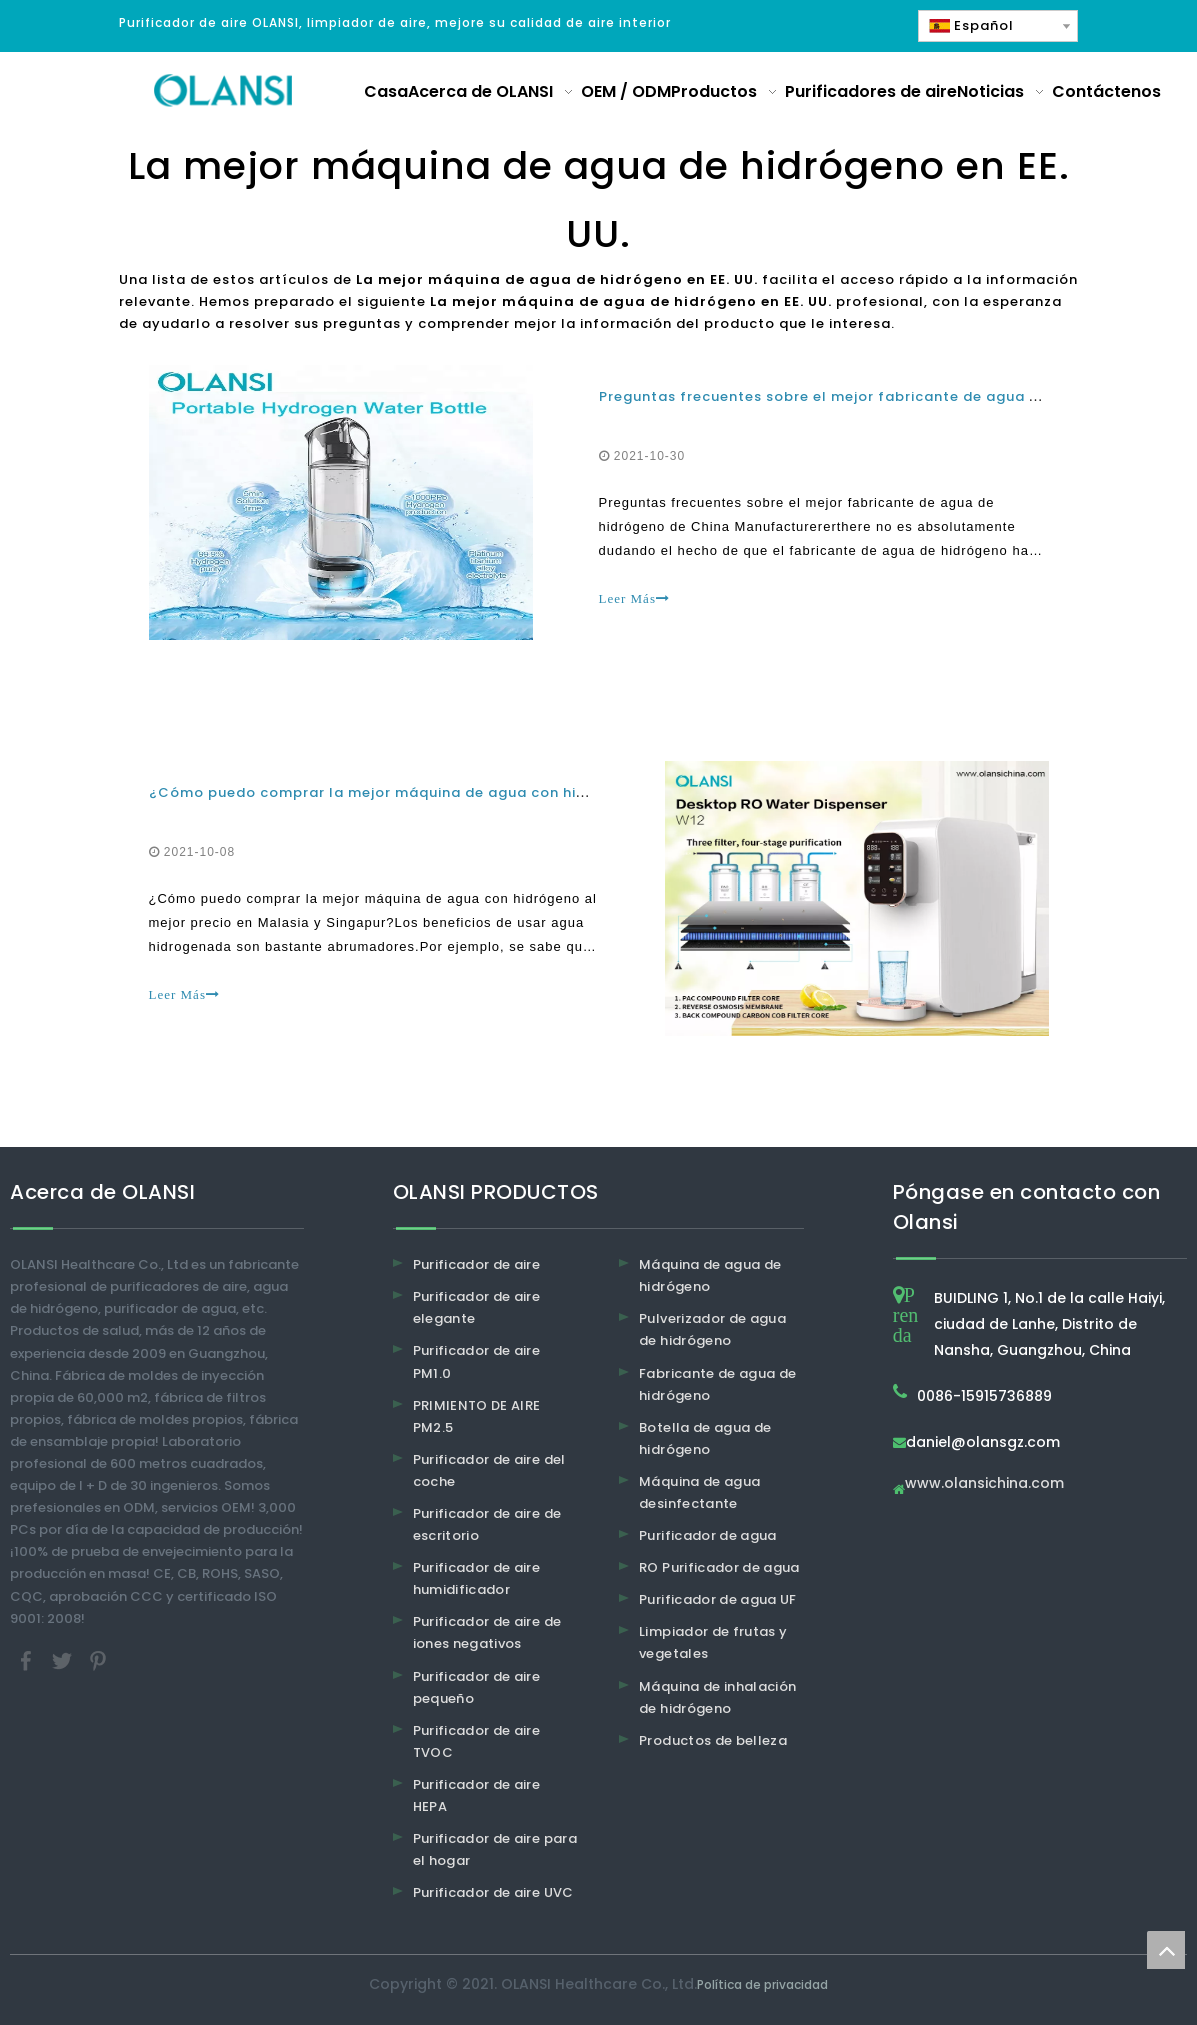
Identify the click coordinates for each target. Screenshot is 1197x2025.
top (1166, 1950)
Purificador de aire (477, 1264)
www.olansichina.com (984, 1484)
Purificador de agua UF (718, 1599)
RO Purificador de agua (719, 1567)
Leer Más (634, 598)
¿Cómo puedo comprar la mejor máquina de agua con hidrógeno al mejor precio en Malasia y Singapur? (543, 792)
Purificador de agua (708, 1535)
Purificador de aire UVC (493, 1892)
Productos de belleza (713, 1740)
